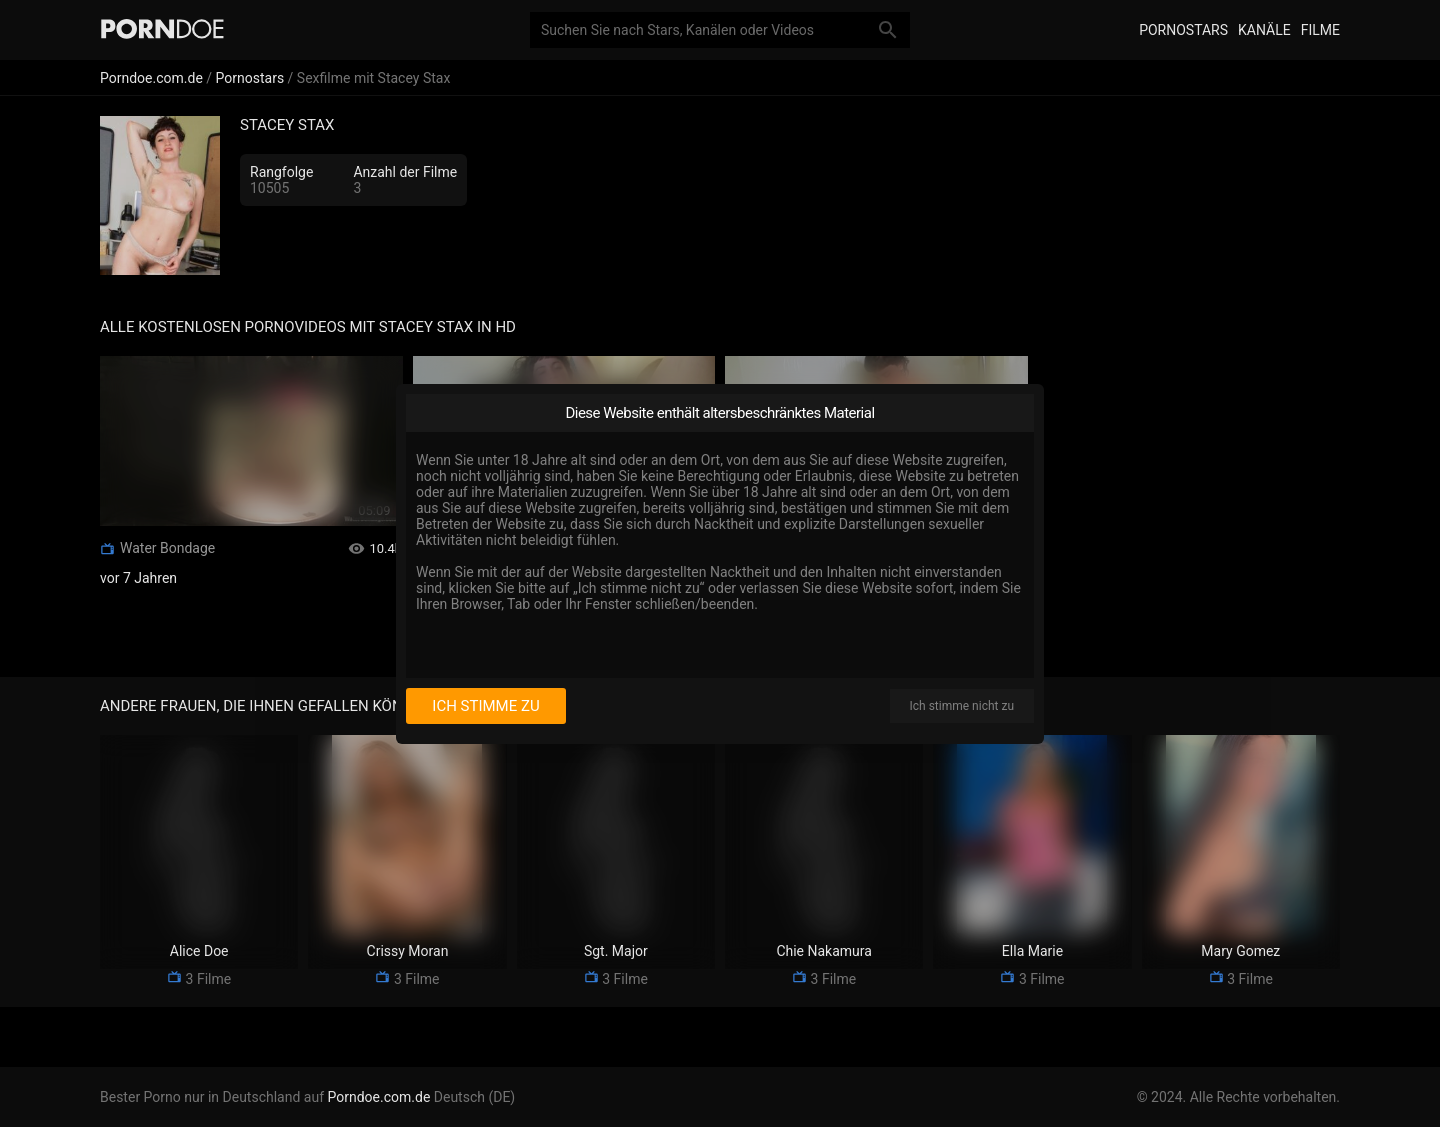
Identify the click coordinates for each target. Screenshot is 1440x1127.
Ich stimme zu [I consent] (485, 706)
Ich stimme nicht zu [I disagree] (962, 706)
